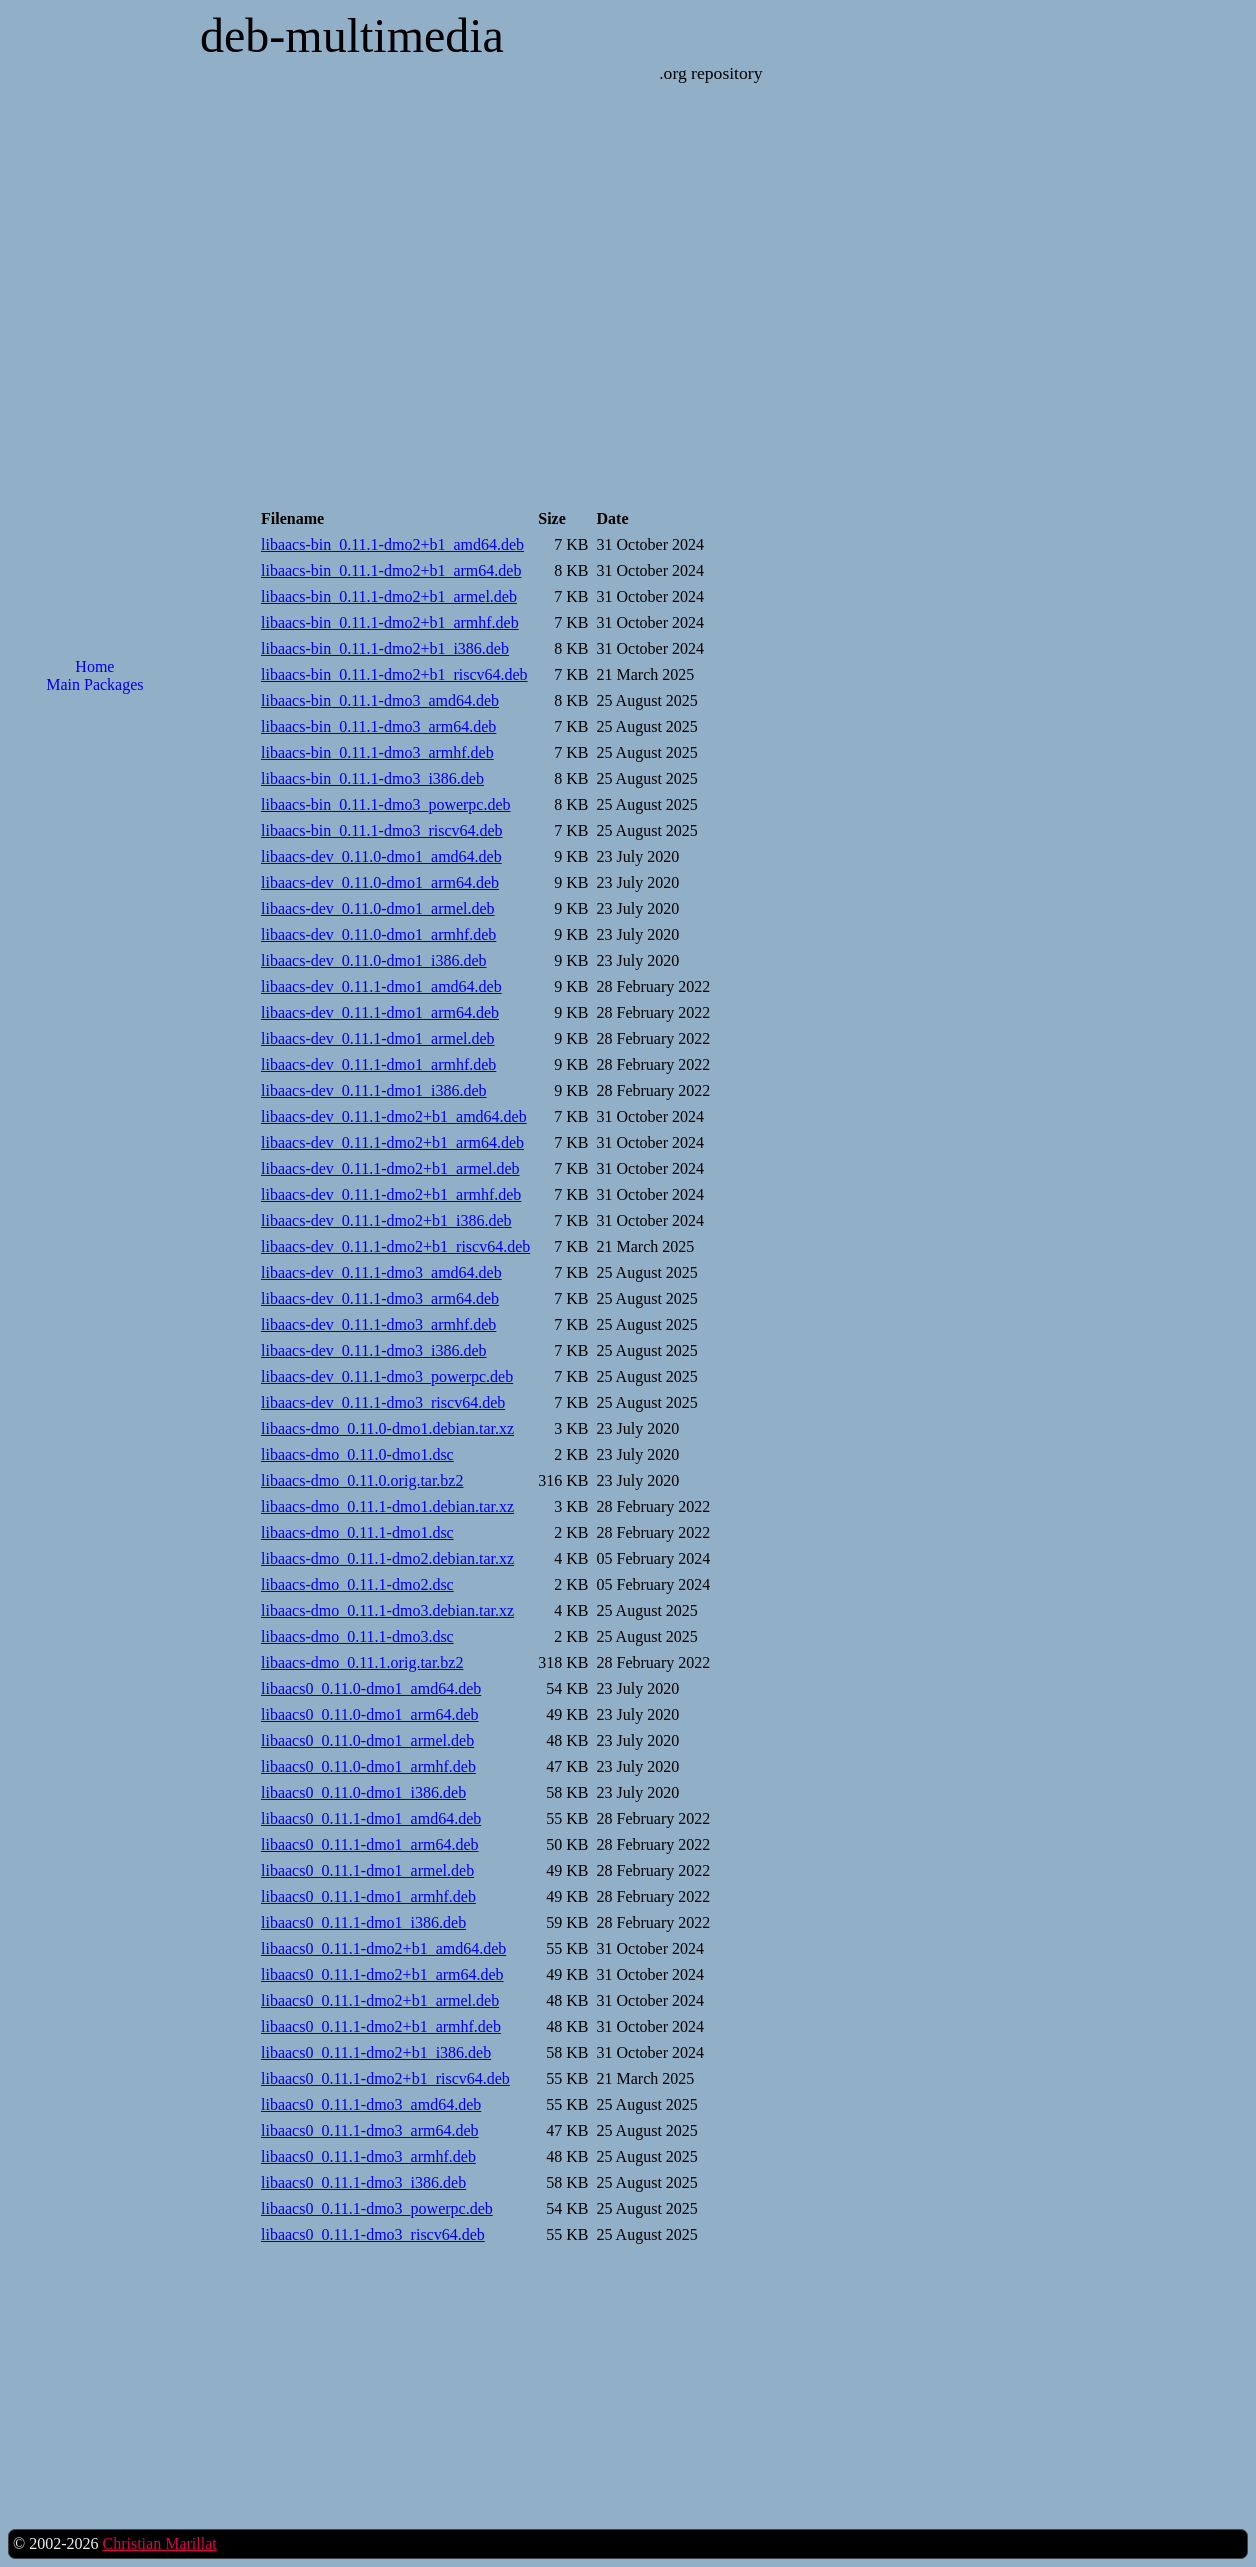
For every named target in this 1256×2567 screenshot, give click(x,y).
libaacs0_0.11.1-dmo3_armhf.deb (368, 2156)
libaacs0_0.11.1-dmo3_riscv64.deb (373, 2234)
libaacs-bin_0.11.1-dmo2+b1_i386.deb (385, 648)
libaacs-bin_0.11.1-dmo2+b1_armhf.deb (390, 622)
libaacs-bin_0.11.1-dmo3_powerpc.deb (386, 804)
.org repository (710, 73)
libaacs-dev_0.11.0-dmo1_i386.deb (374, 960)
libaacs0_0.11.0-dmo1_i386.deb (363, 1792)
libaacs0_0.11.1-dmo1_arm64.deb (370, 1844)
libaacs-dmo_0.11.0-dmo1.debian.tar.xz (387, 1428)
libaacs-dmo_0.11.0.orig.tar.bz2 (362, 1480)
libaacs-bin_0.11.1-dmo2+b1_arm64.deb (391, 570)
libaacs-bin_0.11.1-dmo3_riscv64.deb (382, 830)
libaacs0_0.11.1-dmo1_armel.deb (367, 1870)
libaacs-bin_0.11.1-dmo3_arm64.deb (378, 726)
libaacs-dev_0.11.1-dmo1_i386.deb (374, 1090)
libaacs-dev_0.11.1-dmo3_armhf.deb (378, 1324)
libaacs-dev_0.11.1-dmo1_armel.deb (378, 1038)
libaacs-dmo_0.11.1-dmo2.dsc (357, 1584)
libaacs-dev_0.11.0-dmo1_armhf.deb (378, 934)
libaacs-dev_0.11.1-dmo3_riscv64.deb (383, 1402)
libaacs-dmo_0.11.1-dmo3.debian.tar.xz (387, 1610)
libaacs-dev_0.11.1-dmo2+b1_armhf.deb (391, 1194)
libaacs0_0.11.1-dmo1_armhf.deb (368, 1896)
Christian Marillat (159, 2543)
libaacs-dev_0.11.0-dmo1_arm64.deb (380, 882)
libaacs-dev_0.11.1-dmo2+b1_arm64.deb (392, 1142)
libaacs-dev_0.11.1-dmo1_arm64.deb (380, 1012)
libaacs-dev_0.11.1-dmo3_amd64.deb (381, 1272)
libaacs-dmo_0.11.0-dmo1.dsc (357, 1454)
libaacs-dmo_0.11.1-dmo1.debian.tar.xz (387, 1506)
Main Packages (94, 684)
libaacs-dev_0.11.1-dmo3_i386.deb (374, 1350)
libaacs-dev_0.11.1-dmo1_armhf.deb (378, 1064)
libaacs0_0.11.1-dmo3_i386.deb (363, 2182)
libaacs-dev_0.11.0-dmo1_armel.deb (378, 908)
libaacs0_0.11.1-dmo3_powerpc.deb (377, 2208)
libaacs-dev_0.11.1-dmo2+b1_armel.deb (390, 1168)
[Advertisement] (95, 1030)
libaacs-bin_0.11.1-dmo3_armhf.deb (377, 752)
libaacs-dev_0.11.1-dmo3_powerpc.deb (387, 1376)
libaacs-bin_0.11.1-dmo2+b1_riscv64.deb (394, 674)
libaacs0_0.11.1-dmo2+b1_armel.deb (380, 2000)
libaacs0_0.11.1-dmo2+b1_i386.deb (376, 2052)
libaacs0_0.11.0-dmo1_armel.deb (367, 1740)
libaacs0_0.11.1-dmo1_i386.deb (363, 1922)
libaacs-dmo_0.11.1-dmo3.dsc (357, 1636)
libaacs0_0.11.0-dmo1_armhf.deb (368, 1766)
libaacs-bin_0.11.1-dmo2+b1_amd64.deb (392, 544)
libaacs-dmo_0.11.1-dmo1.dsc (357, 1532)
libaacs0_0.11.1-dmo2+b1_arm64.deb (382, 1974)
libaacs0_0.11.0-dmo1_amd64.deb (371, 1688)
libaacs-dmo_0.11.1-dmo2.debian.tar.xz (387, 1558)
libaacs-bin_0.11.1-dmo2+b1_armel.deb (389, 596)
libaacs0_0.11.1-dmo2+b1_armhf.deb (381, 2026)
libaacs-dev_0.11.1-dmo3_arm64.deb (380, 1298)
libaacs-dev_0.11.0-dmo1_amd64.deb (381, 856)
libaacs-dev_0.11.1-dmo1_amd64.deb (381, 986)
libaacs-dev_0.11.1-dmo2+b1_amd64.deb (394, 1116)
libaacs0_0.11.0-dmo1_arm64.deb (370, 1714)
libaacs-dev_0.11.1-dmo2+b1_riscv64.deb (395, 1246)
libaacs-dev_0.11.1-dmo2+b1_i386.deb (386, 1220)
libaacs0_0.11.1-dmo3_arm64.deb (370, 2130)
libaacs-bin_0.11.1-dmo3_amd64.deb (380, 700)
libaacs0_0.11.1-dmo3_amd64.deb (371, 2104)
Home (94, 666)
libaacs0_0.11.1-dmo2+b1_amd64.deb (383, 1948)
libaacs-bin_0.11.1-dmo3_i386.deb (372, 778)
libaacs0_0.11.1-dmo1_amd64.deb (371, 1818)
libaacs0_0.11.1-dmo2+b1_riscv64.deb (385, 2078)
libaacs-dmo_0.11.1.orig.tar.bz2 (362, 1662)
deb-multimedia (352, 35)
